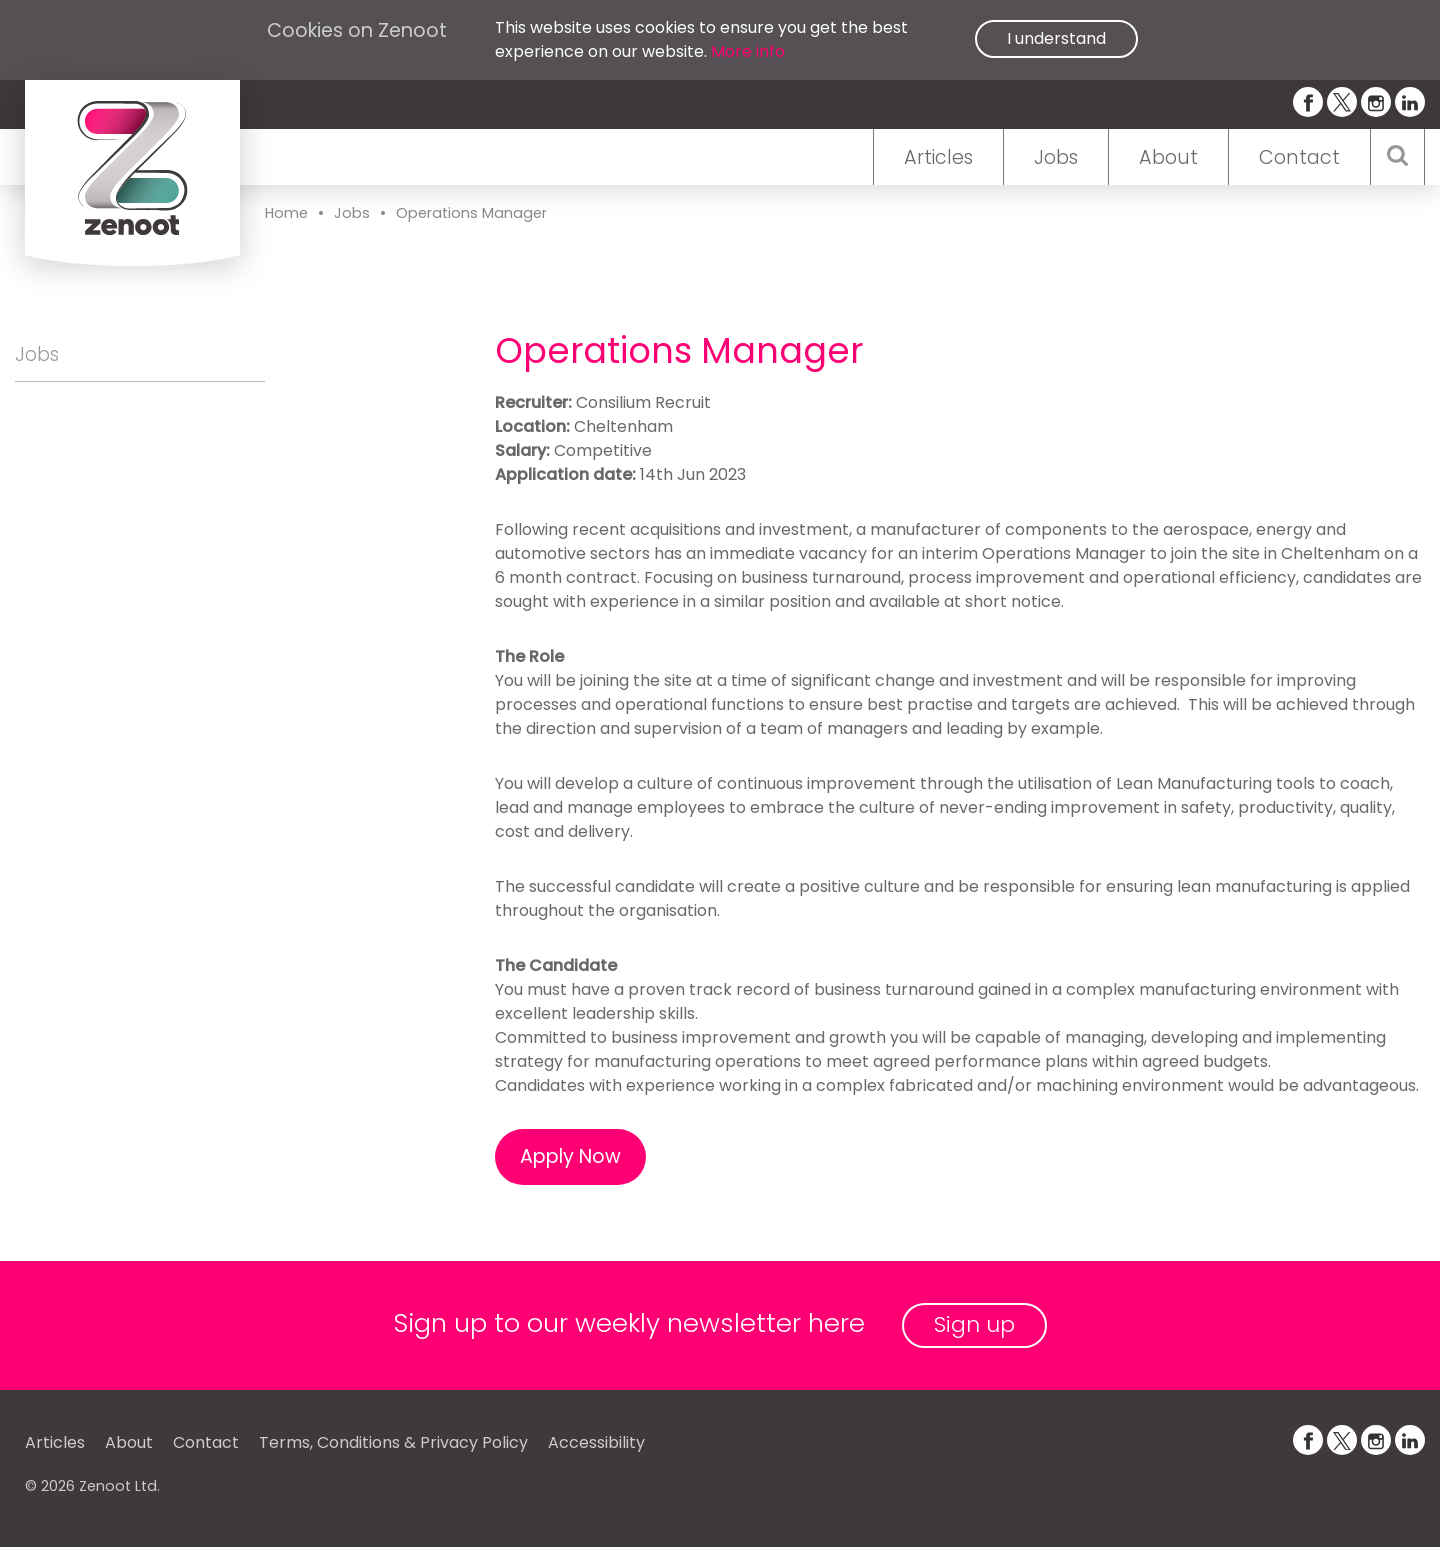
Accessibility (596, 1442)
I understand (1056, 38)
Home (286, 213)
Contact (1299, 157)
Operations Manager (471, 213)
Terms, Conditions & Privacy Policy (393, 1442)
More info (748, 51)
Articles (938, 157)
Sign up (974, 1324)
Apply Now (570, 1156)
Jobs (1056, 157)
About (1168, 157)
